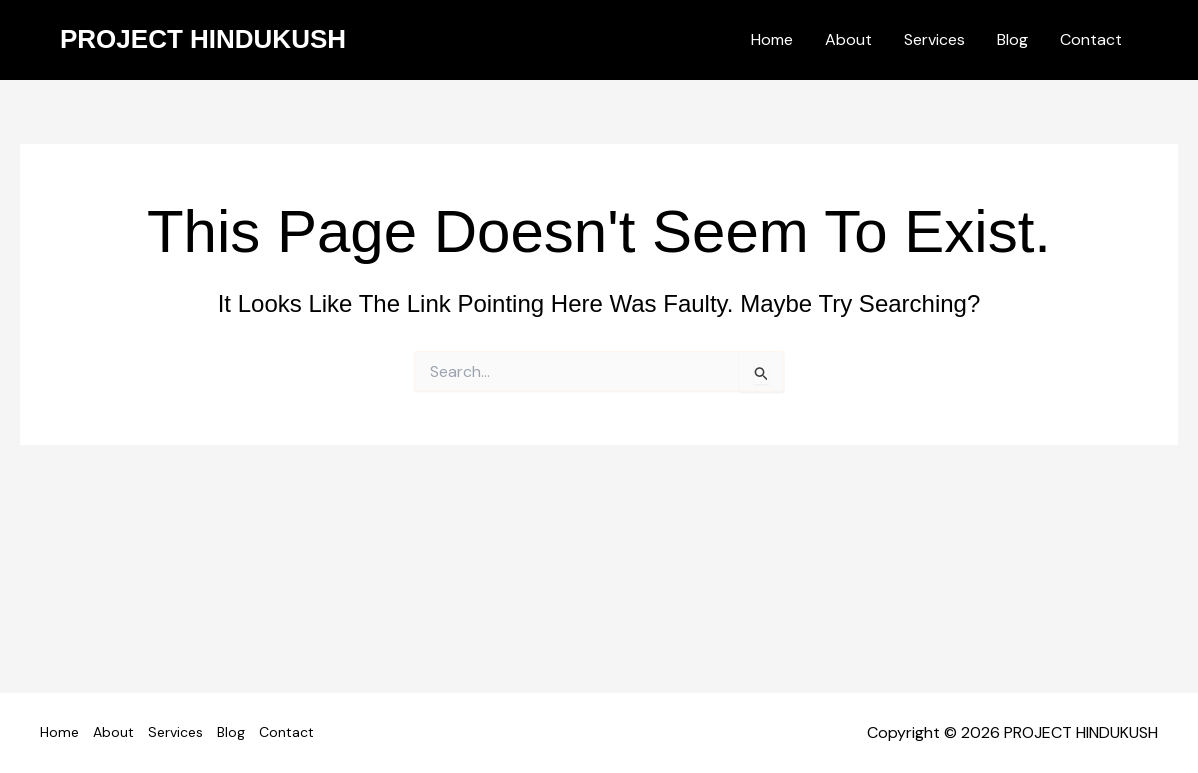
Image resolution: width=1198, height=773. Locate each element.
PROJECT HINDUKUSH (203, 39)
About (848, 39)
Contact (1091, 39)
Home (772, 39)
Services (934, 39)
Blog (1012, 39)
